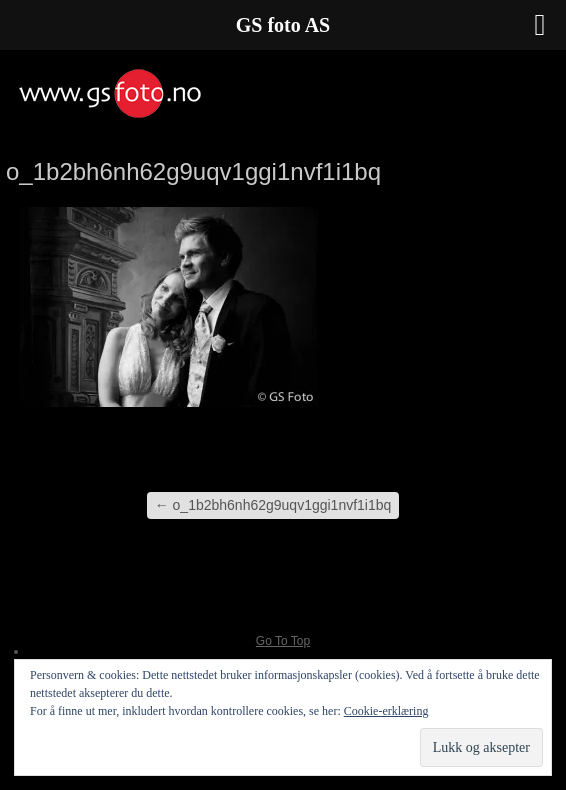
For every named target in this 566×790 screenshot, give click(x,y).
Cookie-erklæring (386, 711)
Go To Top (283, 641)
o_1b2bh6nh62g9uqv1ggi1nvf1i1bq (273, 505)
